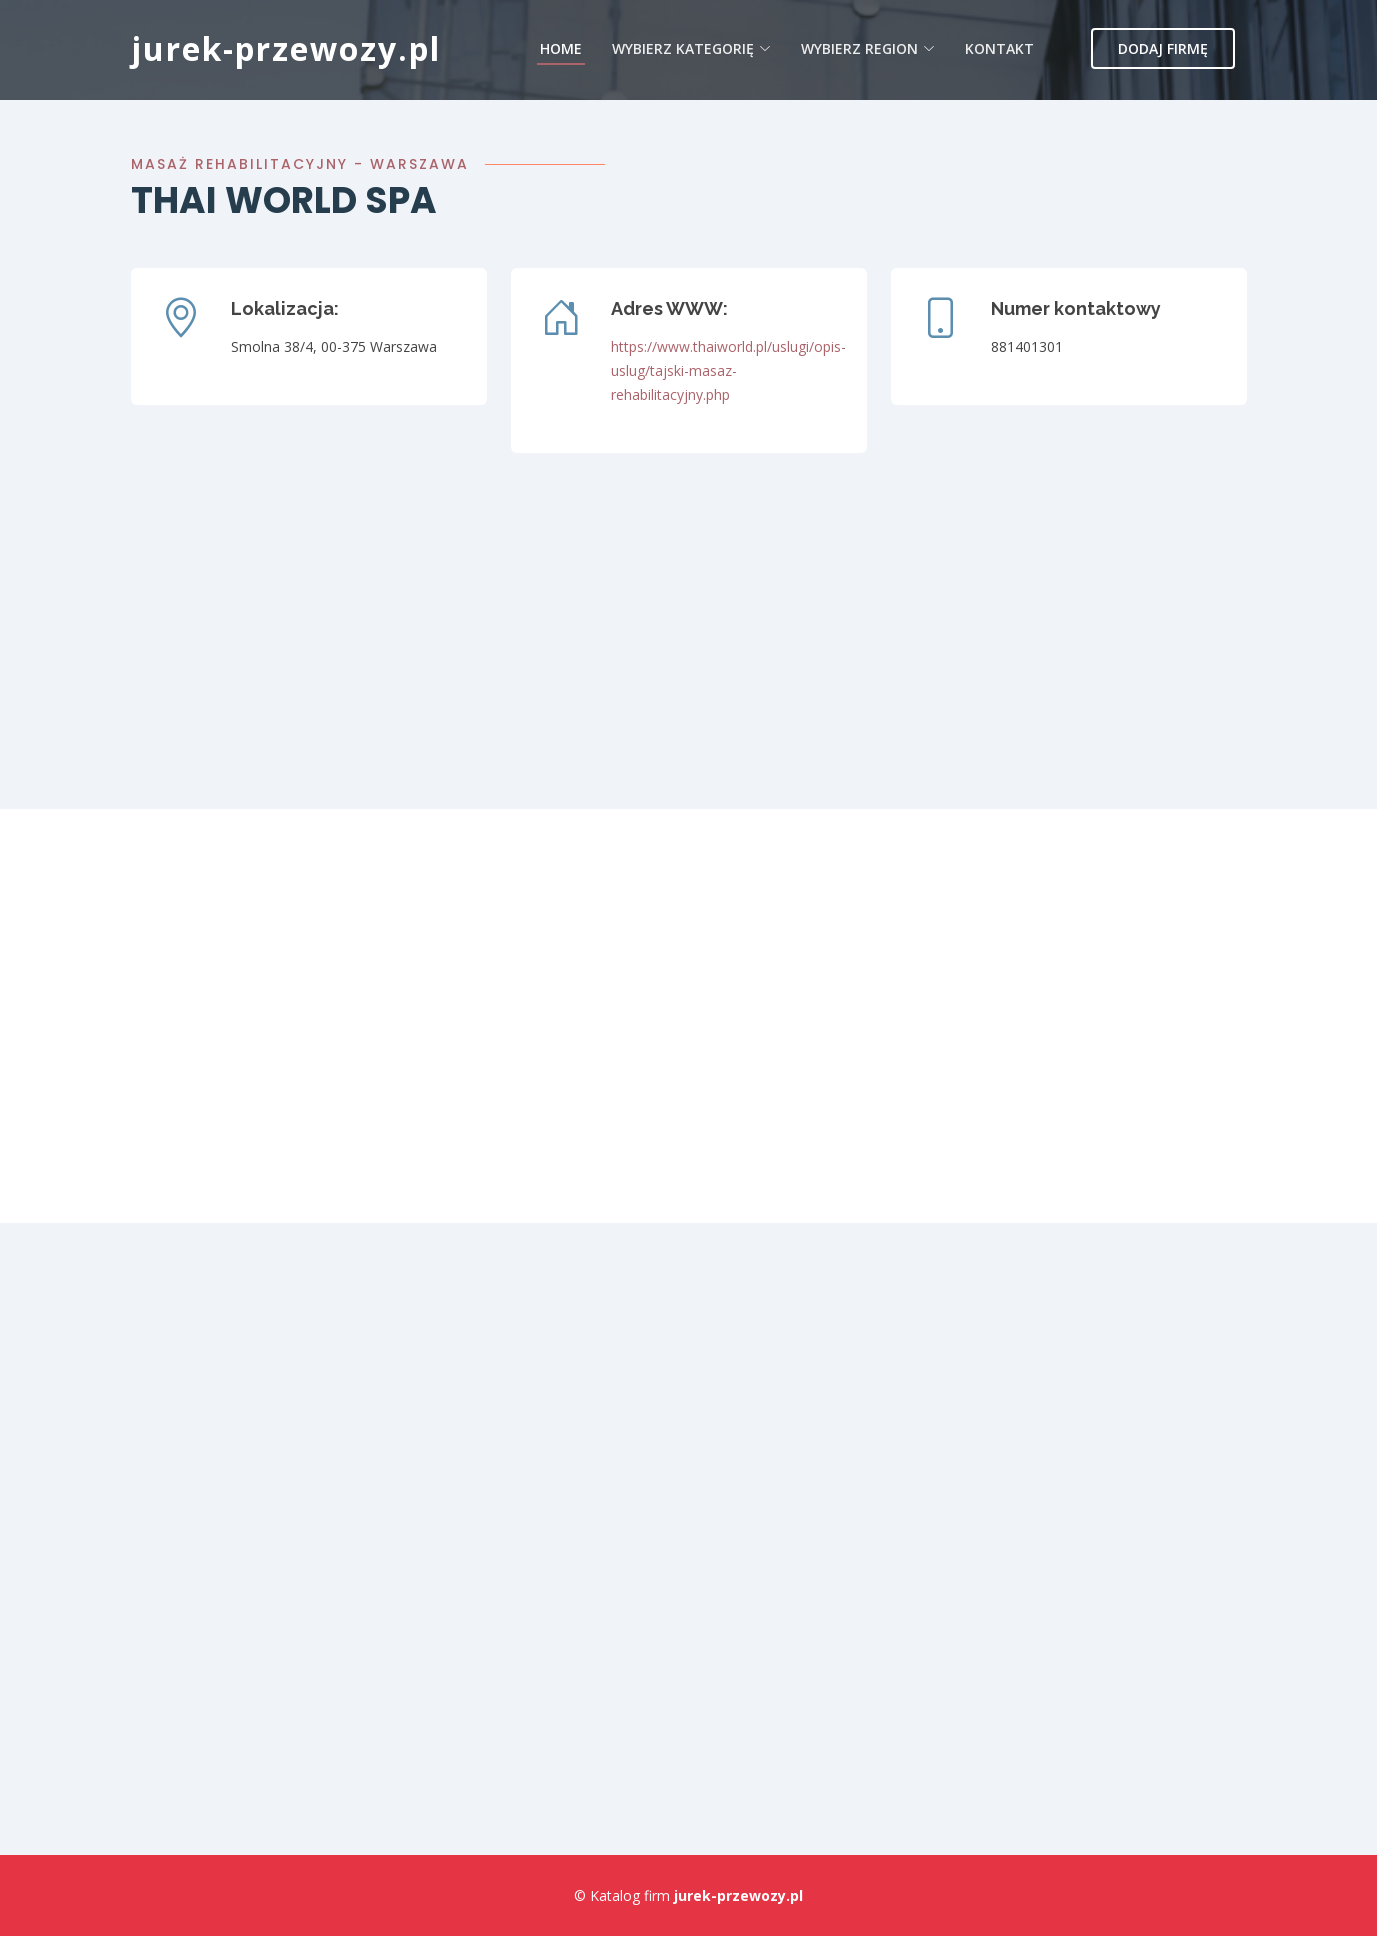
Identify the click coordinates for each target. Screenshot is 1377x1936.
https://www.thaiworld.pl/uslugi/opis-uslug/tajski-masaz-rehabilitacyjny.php (728, 370)
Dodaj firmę (1163, 48)
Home (561, 48)
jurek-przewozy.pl (286, 48)
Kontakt (999, 48)
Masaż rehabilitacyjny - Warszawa (300, 164)
